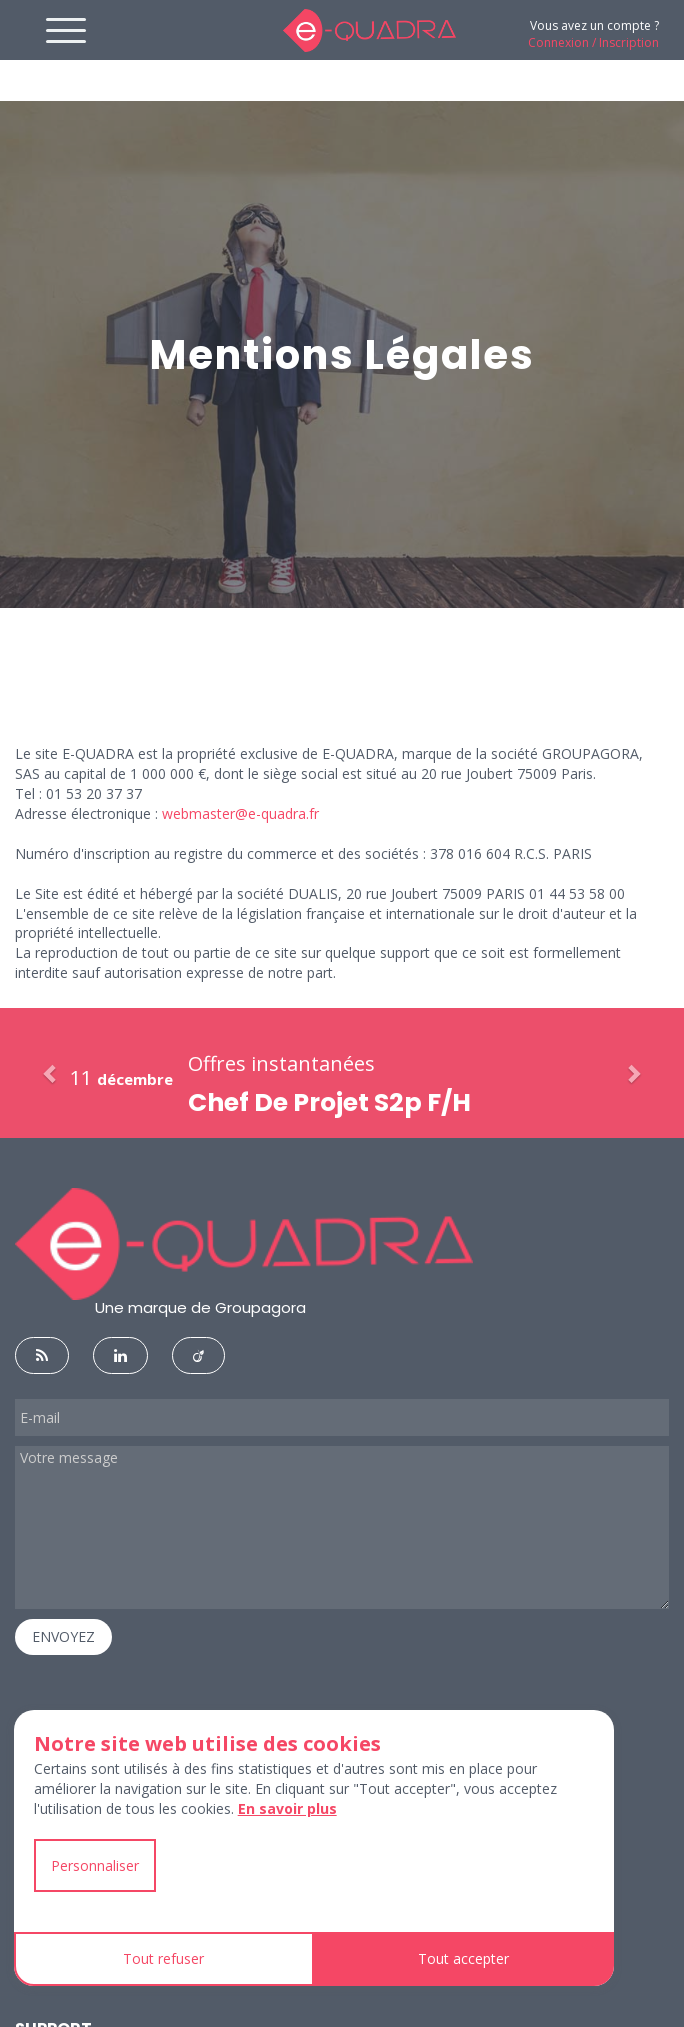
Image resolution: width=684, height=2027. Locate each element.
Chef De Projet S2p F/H (329, 1102)
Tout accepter (463, 1958)
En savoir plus (287, 1808)
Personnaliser (95, 1865)
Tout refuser (163, 1958)
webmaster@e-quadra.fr (240, 813)
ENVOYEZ (63, 1636)
